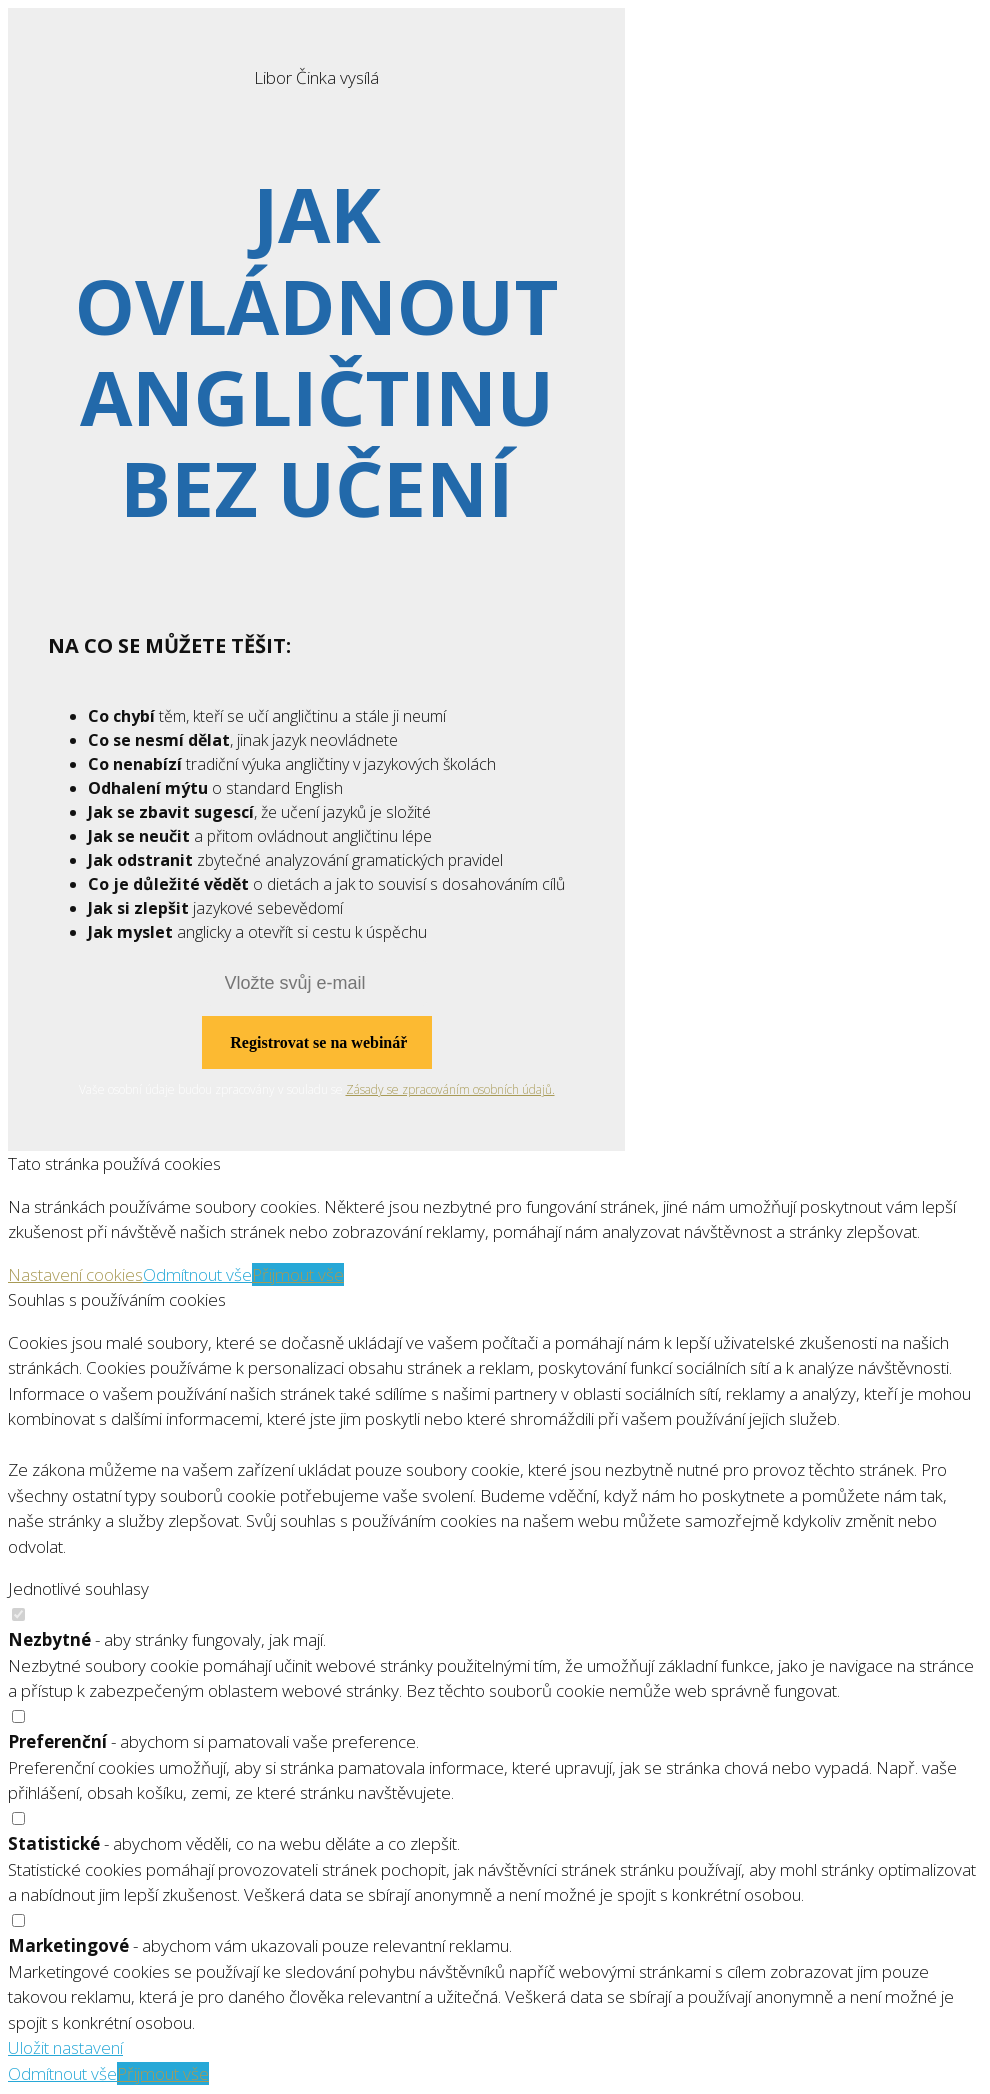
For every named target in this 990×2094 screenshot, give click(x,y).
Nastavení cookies (75, 1274)
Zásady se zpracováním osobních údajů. (450, 1089)
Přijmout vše (298, 1274)
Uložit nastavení (65, 2047)
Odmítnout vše (197, 1274)
